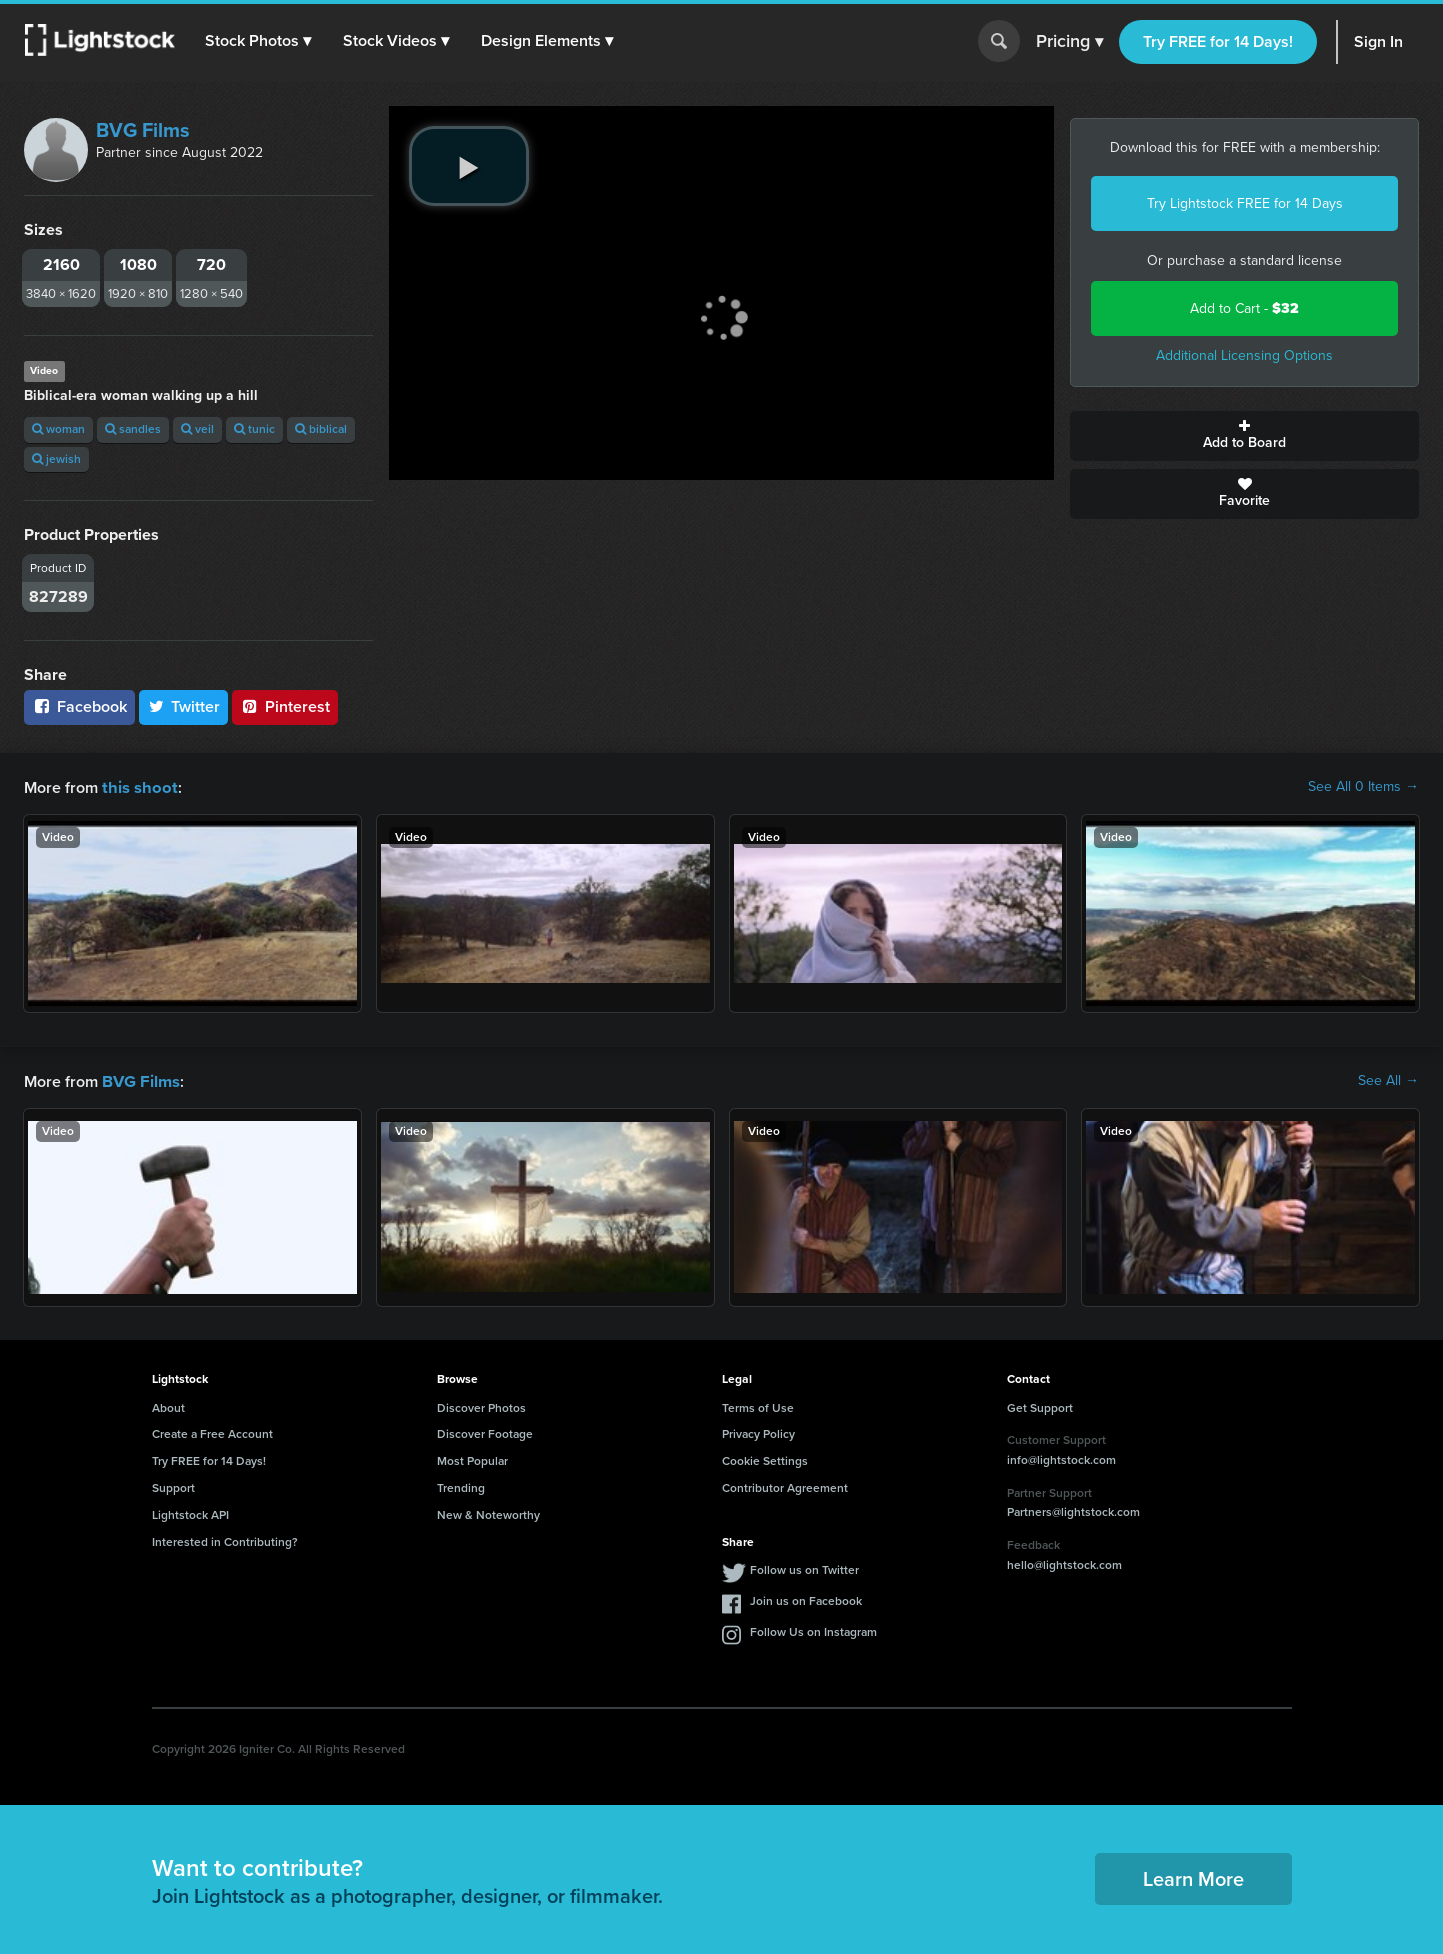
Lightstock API (190, 1513)
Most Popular (472, 1459)
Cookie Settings (765, 1459)
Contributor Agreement (785, 1486)
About (168, 1406)
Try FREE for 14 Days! (1218, 41)
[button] (259, 41)
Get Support (1040, 1406)
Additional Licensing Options (1244, 355)
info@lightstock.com (1061, 1458)
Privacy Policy (758, 1432)
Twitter (184, 706)
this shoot (137, 786)
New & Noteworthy (488, 1513)
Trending (461, 1486)
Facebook (79, 706)
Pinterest (285, 706)
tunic (254, 429)
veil (197, 429)
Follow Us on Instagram (813, 1630)
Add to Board (1244, 436)
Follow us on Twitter (804, 1568)
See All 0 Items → (1363, 787)
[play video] (469, 166)
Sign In (1378, 41)
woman (58, 429)
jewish (56, 459)
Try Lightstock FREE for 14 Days (1245, 203)
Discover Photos (481, 1406)
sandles (133, 429)
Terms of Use (758, 1406)
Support (173, 1486)
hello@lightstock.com (1064, 1563)
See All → (1388, 1080)
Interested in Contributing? (225, 1540)
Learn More (1193, 1877)
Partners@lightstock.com (1073, 1510)
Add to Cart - (1244, 308)
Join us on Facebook (806, 1599)
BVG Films (143, 130)
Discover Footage (485, 1432)
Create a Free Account (212, 1432)
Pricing (1069, 42)
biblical (321, 429)
